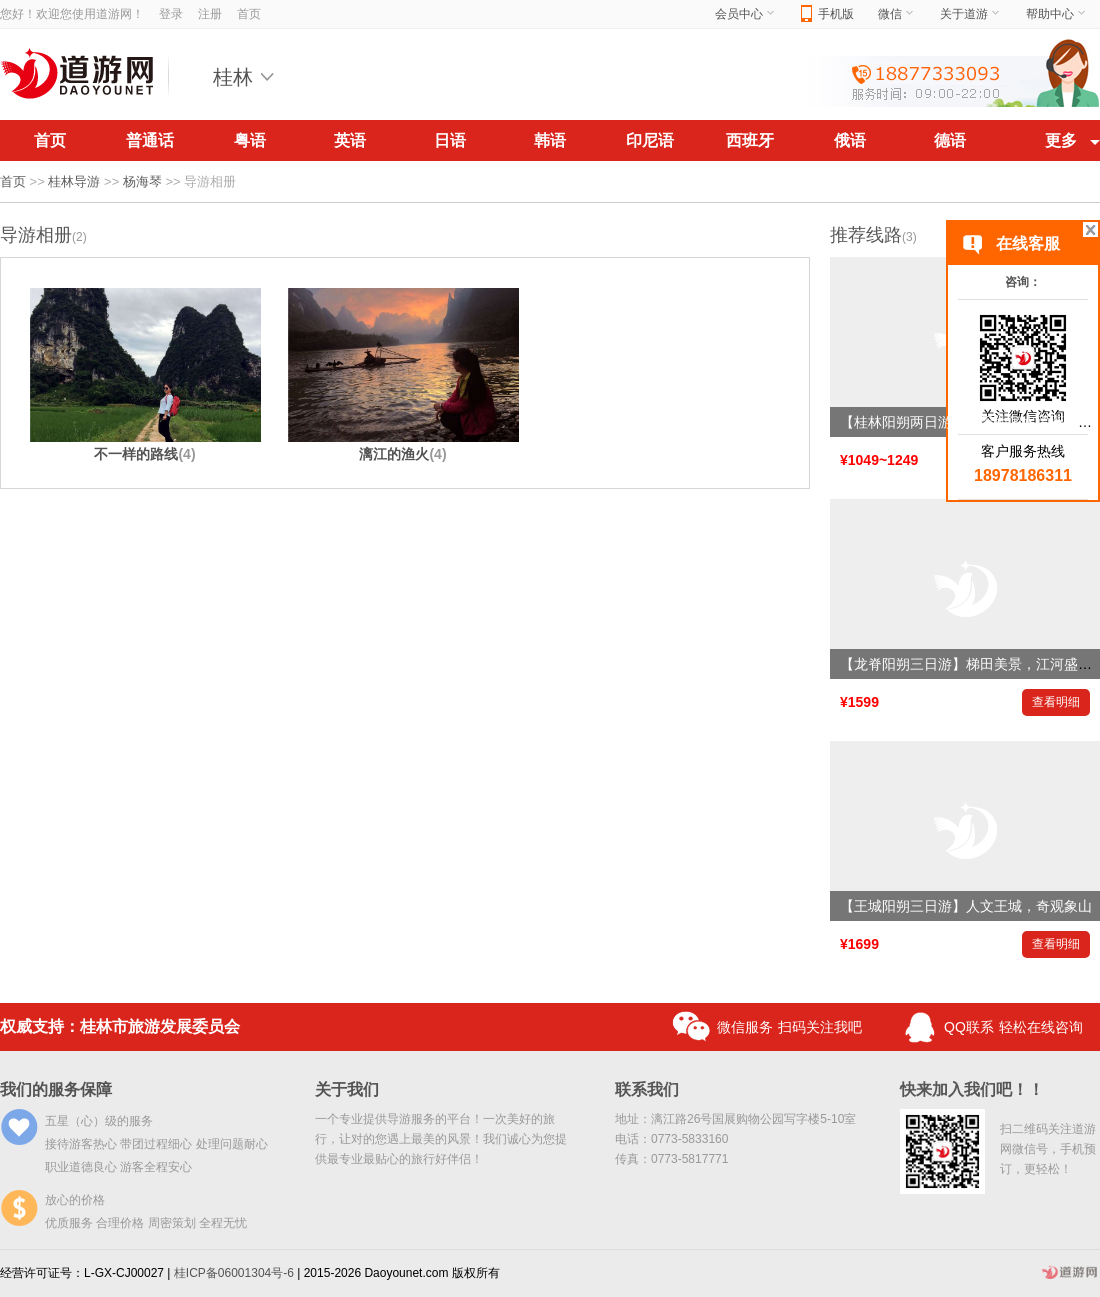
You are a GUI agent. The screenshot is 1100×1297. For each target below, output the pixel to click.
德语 (950, 140)
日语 (450, 140)
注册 (210, 14)
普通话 (150, 140)
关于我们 (347, 1089)
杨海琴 (142, 181)
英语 (350, 140)
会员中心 (746, 14)
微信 (897, 14)
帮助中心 (1057, 14)
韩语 (550, 140)
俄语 (850, 140)
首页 (249, 14)
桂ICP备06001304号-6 (234, 1273)
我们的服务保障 (56, 1089)
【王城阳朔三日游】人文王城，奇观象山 (966, 906)
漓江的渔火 (402, 454)
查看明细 (1056, 702)
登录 (171, 14)
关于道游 (971, 14)
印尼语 (650, 140)
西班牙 (750, 140)
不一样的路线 (144, 454)
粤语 (250, 140)
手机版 (827, 14)
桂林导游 (74, 181)
